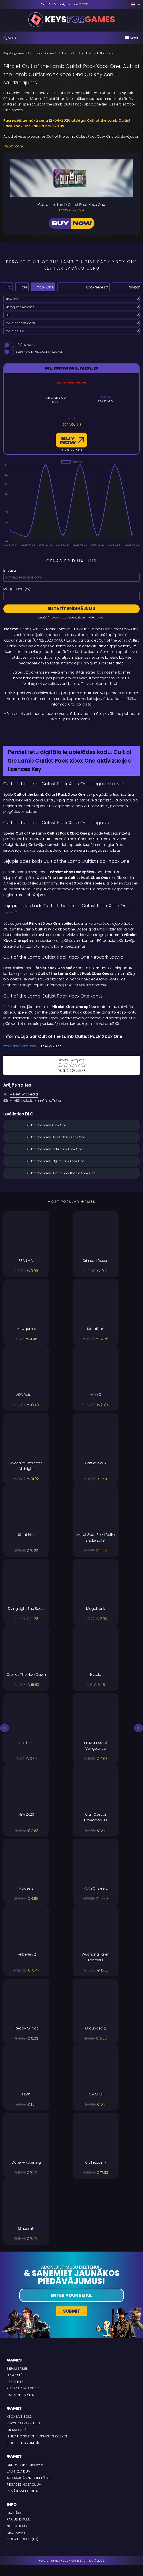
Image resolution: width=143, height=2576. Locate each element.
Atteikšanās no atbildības (29, 2489)
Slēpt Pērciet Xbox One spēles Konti (34, 363)
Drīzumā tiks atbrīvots (26, 2475)
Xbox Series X (115, 286)
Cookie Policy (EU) (22, 2550)
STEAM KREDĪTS (18, 2441)
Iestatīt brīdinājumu (71, 619)
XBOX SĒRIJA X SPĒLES (23, 2399)
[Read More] (71, 146)
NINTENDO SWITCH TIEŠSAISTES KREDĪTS (37, 2447)
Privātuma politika (22, 2502)
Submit (71, 2322)
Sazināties (15, 2524)
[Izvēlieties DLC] (71, 342)
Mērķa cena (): (17, 599)
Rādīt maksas (19, 356)
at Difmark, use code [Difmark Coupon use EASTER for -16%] (63, 4)
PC (10, 286)
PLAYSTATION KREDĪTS (23, 2434)
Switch (71, 298)
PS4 (31, 286)
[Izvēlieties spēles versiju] (71, 334)
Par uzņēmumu (19, 2530)
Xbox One (66, 286)
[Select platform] (71, 310)
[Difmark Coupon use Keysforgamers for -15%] (71, 743)
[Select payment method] (71, 318)
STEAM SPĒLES (17, 2379)
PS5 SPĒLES (15, 2392)
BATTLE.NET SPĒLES (20, 2405)
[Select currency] (71, 326)
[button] (4, 1739)
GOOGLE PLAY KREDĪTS (24, 2454)
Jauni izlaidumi (19, 2482)
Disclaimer (16, 2543)
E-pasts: (10, 581)
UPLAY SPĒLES (17, 2386)
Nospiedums (17, 2537)
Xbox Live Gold (19, 2427)
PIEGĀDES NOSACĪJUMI (24, 2495)
